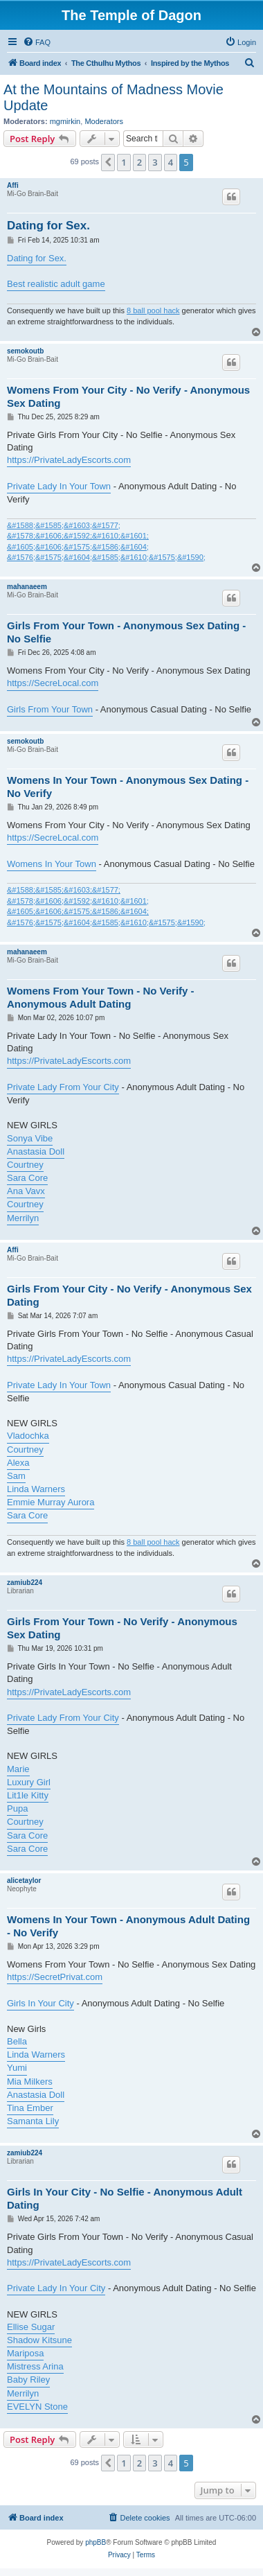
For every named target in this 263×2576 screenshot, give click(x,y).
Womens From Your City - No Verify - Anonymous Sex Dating (128, 396)
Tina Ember (30, 2108)
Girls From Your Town (50, 709)
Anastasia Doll (35, 1151)
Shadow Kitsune (39, 2340)
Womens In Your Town (51, 864)
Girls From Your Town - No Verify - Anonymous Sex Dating (122, 1627)
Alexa (18, 1462)
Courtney (25, 1164)
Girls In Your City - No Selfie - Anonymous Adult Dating (124, 2198)
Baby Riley (28, 2379)
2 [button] (139, 162)
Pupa (17, 1808)
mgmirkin (65, 121)
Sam (16, 1476)
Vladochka (28, 1435)
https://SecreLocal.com (52, 683)
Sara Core (27, 1178)
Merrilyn (23, 1218)
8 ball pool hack (153, 310)
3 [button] (154, 162)
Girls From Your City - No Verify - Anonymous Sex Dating (129, 1295)
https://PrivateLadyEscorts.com (69, 460)
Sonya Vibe (30, 1138)
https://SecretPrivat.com (54, 1977)
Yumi (17, 2067)
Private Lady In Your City (56, 2288)
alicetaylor (24, 1880)
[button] (108, 162)
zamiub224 (24, 1582)
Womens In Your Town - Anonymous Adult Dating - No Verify (128, 1925)
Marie (18, 1769)
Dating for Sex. (48, 225)
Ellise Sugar (31, 2327)
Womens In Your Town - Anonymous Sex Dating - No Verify (127, 786)
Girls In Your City (40, 2003)
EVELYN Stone (37, 2406)
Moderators (103, 121)
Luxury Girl (29, 1782)
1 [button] (123, 162)
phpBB (95, 2542)
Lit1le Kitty (27, 1795)
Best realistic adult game (56, 284)
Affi (13, 185)
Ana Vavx (26, 1191)
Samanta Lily (33, 2121)
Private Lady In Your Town (59, 486)
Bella (17, 2041)
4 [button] (170, 162)
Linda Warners (36, 1489)
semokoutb (25, 351)
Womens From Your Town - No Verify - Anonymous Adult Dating (100, 997)
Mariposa (25, 2353)
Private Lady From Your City (63, 1087)
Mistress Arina (35, 2366)
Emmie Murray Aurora (50, 1502)
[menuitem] (37, 42)
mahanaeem (27, 586)
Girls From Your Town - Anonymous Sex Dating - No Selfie (126, 632)
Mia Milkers (30, 2081)
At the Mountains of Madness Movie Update (113, 97)
